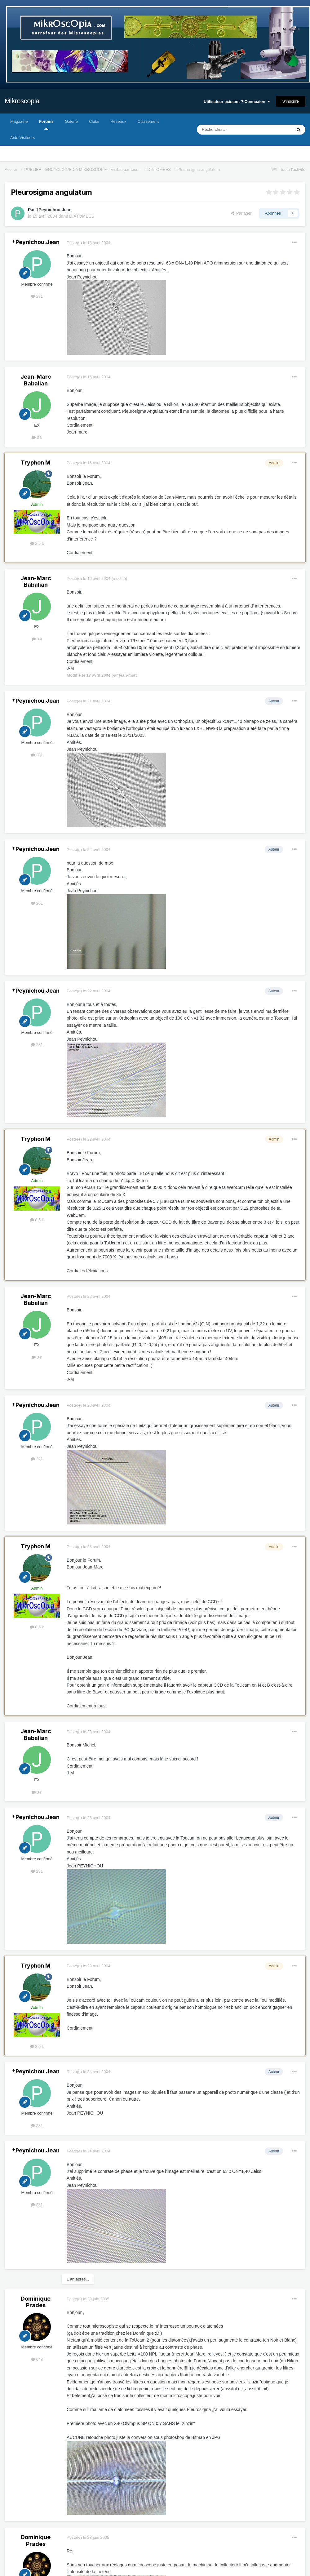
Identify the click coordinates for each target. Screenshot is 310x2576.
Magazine (19, 121)
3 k (37, 437)
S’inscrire (290, 101)
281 (37, 296)
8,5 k (37, 543)
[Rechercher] (231, 130)
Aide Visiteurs (22, 137)
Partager (241, 213)
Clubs (94, 121)
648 (37, 2359)
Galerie (71, 121)
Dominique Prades (36, 2302)
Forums (46, 124)
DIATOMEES (81, 216)
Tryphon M (36, 462)
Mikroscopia (22, 101)
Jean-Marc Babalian (35, 380)
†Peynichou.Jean (53, 209)
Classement (148, 121)
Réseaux (118, 121)
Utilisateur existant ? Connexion (237, 101)
